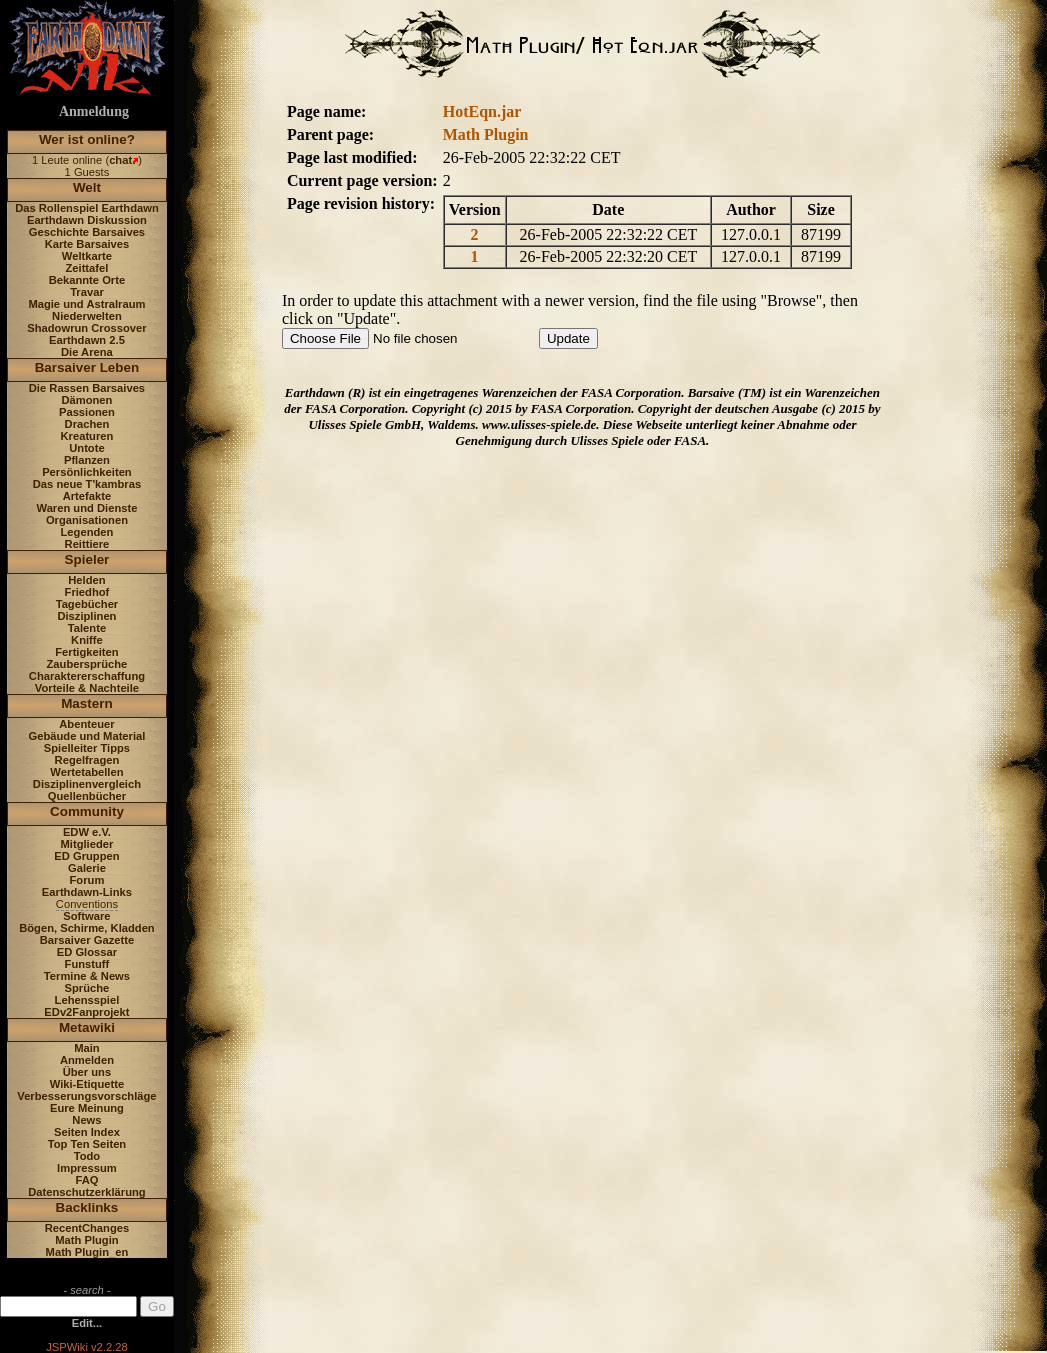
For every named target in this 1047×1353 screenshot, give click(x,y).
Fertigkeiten (86, 652)
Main (86, 1048)
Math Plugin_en (87, 1252)
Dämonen (86, 400)
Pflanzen (87, 460)
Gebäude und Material (87, 736)
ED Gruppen (86, 856)
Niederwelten (87, 316)
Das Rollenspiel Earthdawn (87, 208)
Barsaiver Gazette (87, 940)
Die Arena (87, 352)
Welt (87, 187)
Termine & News (87, 976)
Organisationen (87, 520)
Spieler (87, 559)
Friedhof (87, 592)
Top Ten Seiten (87, 1144)
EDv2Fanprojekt (86, 1012)
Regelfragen (87, 760)
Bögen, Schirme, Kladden (87, 928)
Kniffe (87, 640)
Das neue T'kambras (87, 484)
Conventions (87, 904)
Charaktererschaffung (87, 676)
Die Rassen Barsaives (87, 388)
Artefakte (87, 496)
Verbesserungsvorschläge (86, 1096)
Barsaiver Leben (87, 367)
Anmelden (87, 1060)
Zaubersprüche (87, 664)
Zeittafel (86, 268)
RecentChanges (87, 1228)
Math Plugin (86, 1240)
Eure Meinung (87, 1108)
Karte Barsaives (87, 244)
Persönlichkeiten (87, 472)
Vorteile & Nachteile (87, 688)
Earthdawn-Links (87, 892)
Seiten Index (87, 1132)
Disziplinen (86, 616)
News (86, 1120)
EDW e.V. (87, 832)
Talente (87, 628)
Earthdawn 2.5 (87, 340)
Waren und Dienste (86, 508)
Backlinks (87, 1207)
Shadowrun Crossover (86, 328)
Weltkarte (87, 256)
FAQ (86, 1180)
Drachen (87, 424)
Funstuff (87, 964)
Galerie (87, 868)
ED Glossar (87, 952)
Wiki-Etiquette (87, 1084)
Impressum (87, 1168)
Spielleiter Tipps (87, 748)
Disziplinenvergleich (87, 784)
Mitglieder (87, 844)
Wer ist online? (87, 139)
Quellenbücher (87, 796)
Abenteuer (86, 724)
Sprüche (87, 988)
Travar (87, 292)
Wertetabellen (86, 772)
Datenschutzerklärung (87, 1192)
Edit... (87, 1323)
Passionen (87, 412)
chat (120, 160)
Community (87, 811)
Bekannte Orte (87, 280)
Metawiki (87, 1027)
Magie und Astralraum (86, 304)
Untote (86, 448)
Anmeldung (94, 111)
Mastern (87, 703)
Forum (87, 880)
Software (86, 916)
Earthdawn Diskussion (87, 220)
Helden (86, 580)
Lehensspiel (87, 1000)
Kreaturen (87, 436)
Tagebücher (87, 604)
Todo (87, 1156)
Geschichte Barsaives (87, 232)
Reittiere (87, 544)
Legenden (87, 532)
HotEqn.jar (482, 111)
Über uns (87, 1072)
